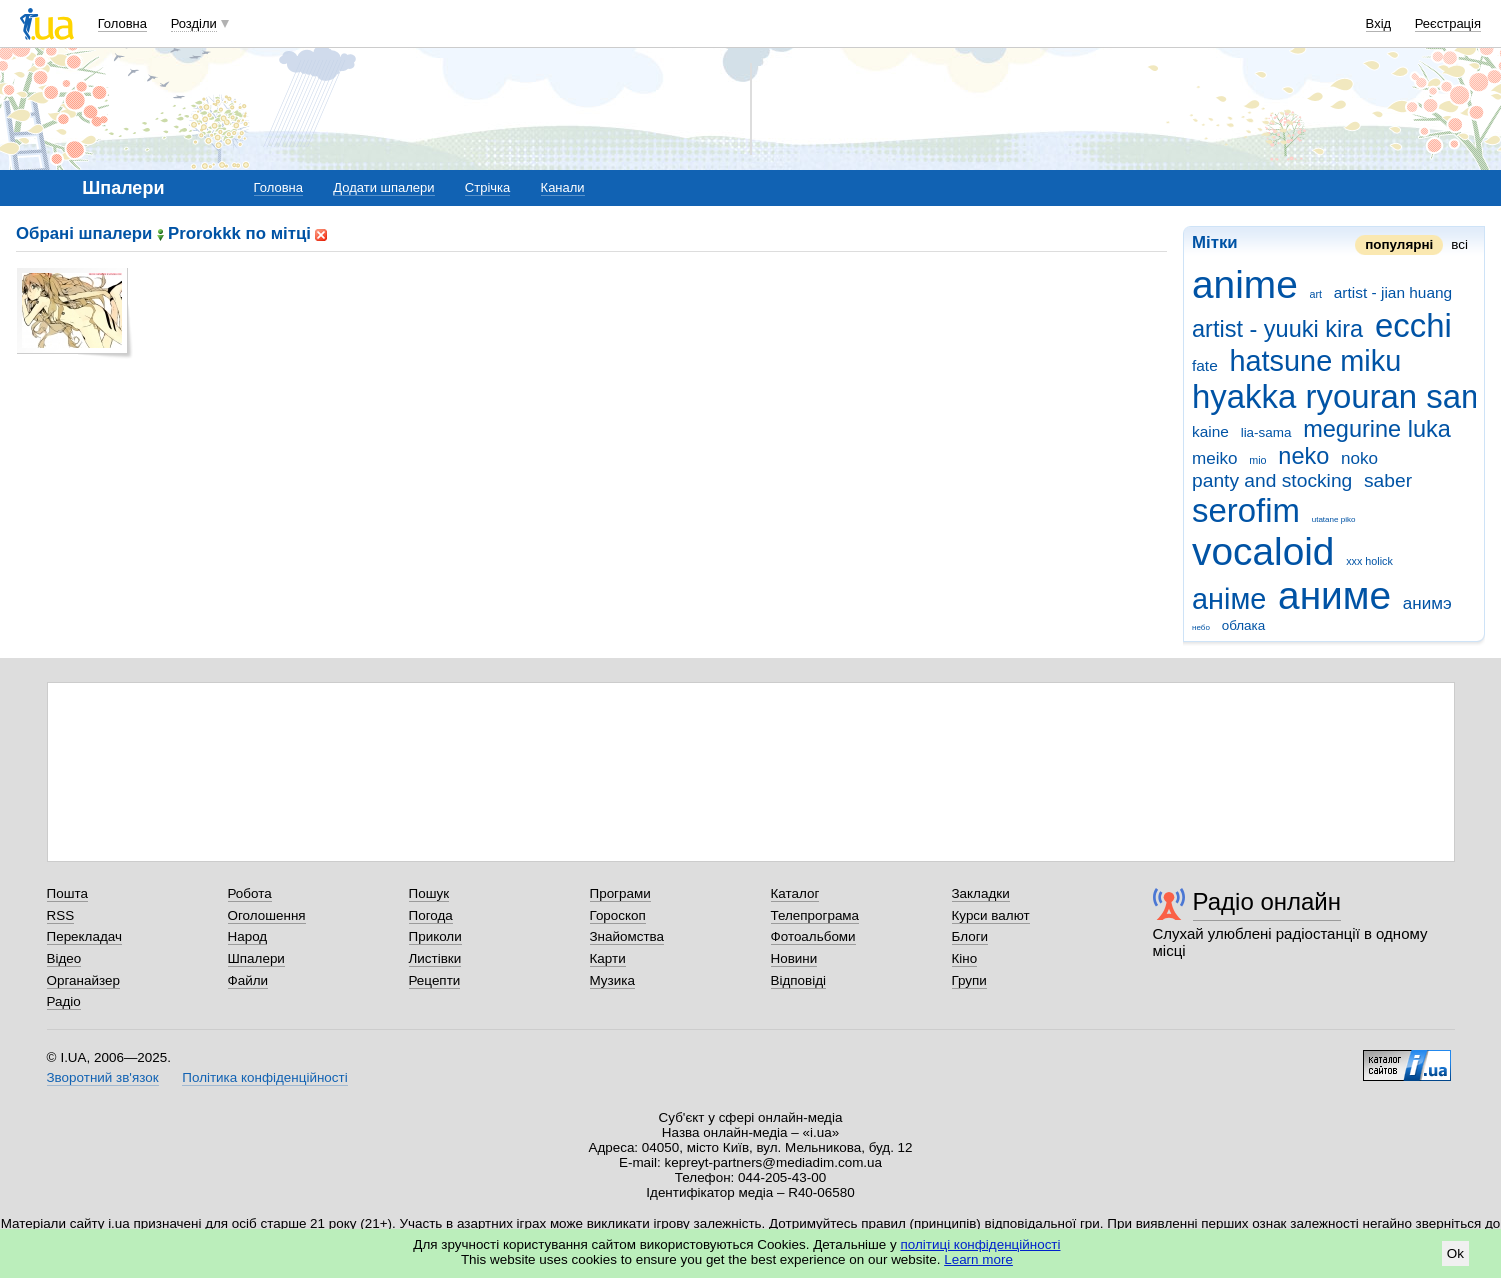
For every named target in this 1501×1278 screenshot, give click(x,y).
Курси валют (991, 915)
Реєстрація (1448, 23)
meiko (1215, 458)
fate (1205, 365)
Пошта (67, 893)
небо (1201, 627)
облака (1244, 625)
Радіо (64, 1001)
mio (1257, 460)
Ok (1455, 1253)
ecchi (1413, 325)
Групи (969, 980)
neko (1303, 456)
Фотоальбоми (813, 936)
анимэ (1427, 603)
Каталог (795, 893)
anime (1245, 284)
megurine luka (1377, 429)
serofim (1246, 510)
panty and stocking (1272, 480)
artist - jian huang (1393, 292)
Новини (794, 958)
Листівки (435, 958)
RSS (61, 915)
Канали (563, 187)
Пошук (429, 893)
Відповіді (799, 980)
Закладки (981, 893)
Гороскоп (618, 915)
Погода (431, 915)
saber (1388, 480)
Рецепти (435, 980)
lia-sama (1266, 432)
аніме (1229, 599)
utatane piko (1334, 519)
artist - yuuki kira (1277, 329)
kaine (1210, 431)
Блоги (970, 936)
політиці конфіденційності (981, 1244)
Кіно (965, 958)
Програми (620, 893)
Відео (64, 958)
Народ (248, 936)
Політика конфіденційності (264, 1077)
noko (1359, 458)
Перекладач (84, 936)
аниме (1334, 595)
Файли (248, 980)
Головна (122, 23)
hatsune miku (1315, 361)
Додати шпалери (383, 187)
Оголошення (267, 915)
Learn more (978, 1259)
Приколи (435, 936)
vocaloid (1263, 551)
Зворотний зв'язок (103, 1077)
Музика (612, 980)
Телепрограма (815, 915)
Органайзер (83, 980)
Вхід (1379, 23)
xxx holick (1369, 561)
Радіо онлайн (1267, 901)
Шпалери (256, 958)
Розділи (194, 23)
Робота (250, 893)
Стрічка (487, 187)
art (1316, 294)
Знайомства (627, 936)
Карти (608, 958)
